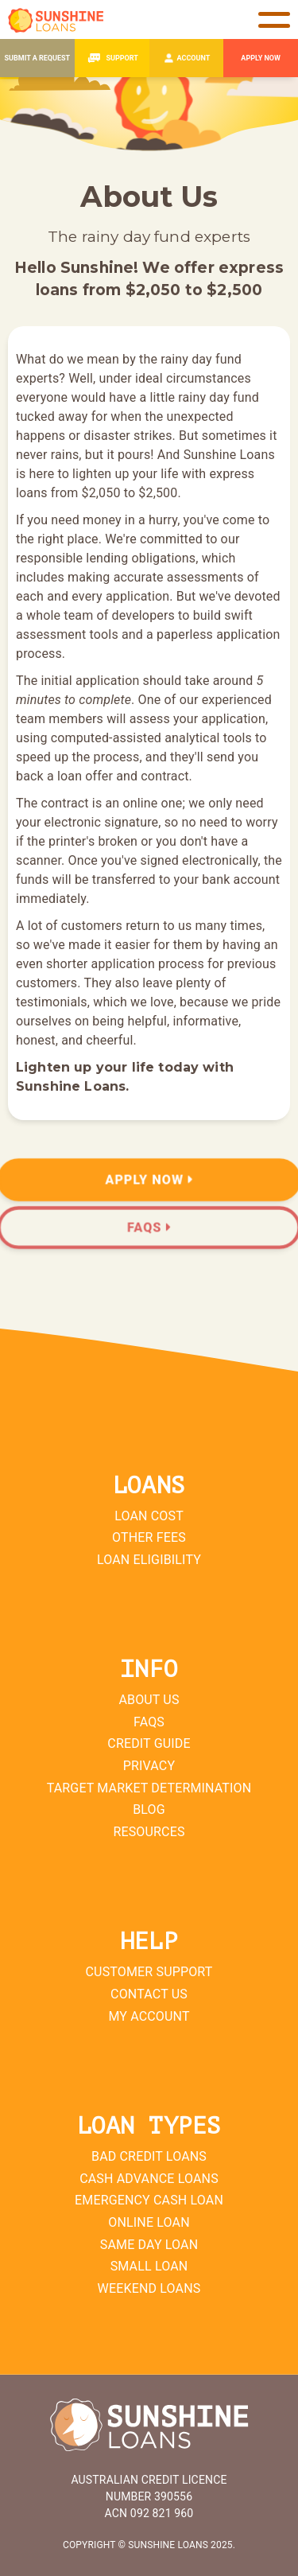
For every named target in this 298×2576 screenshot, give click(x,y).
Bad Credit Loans (149, 2156)
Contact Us (149, 1994)
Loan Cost (149, 1515)
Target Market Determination (149, 1788)
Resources (148, 1831)
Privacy (149, 1765)
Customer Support (149, 1971)
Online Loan (148, 2222)
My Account (148, 2016)
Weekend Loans (149, 2288)
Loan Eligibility (149, 1559)
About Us (148, 1699)
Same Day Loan (149, 2244)
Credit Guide (148, 1743)
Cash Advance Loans (149, 2178)
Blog (149, 1809)
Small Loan (149, 2266)
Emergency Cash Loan (149, 2200)
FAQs (149, 1722)
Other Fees (149, 1537)
